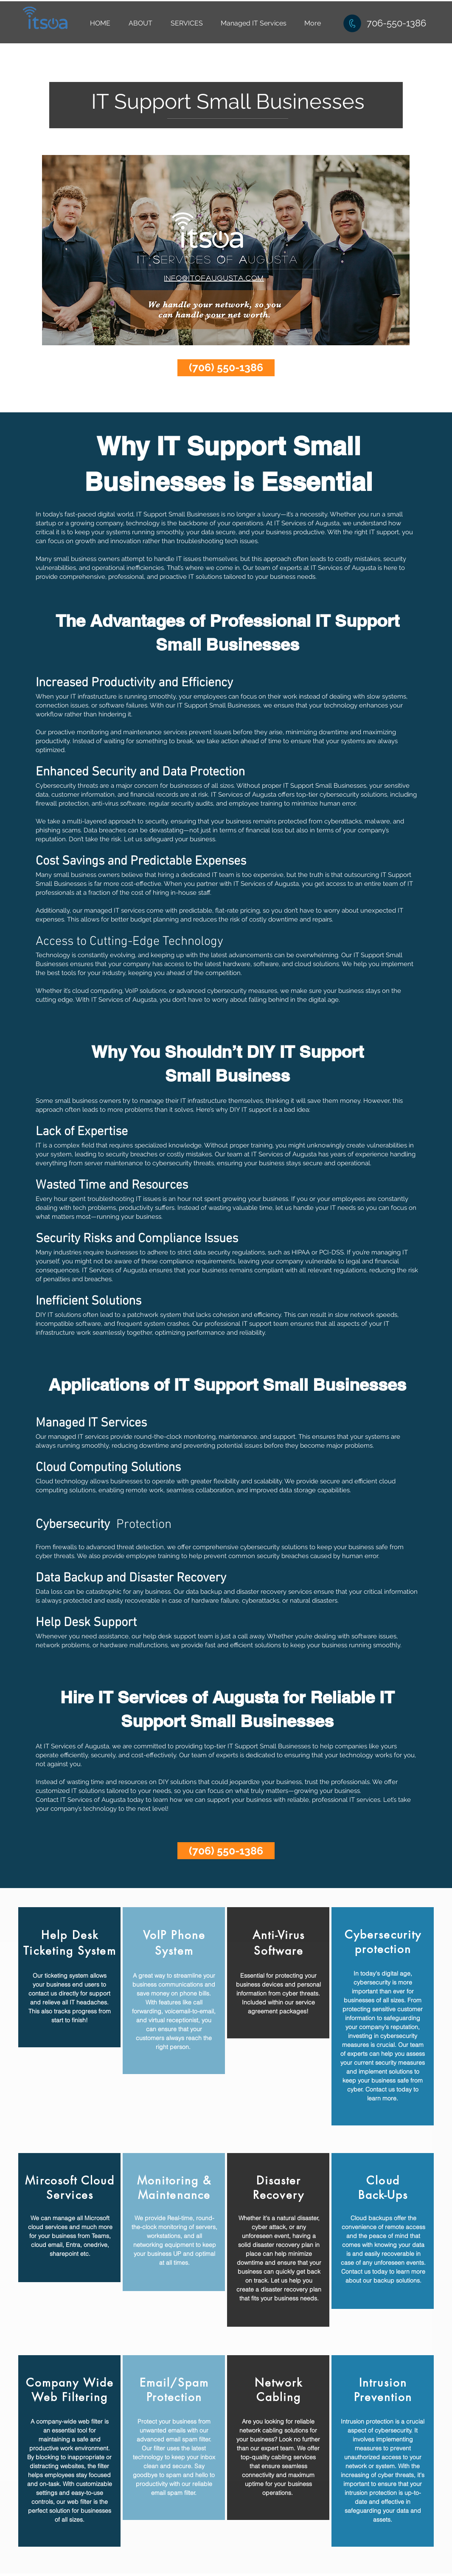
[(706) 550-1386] (226, 367)
